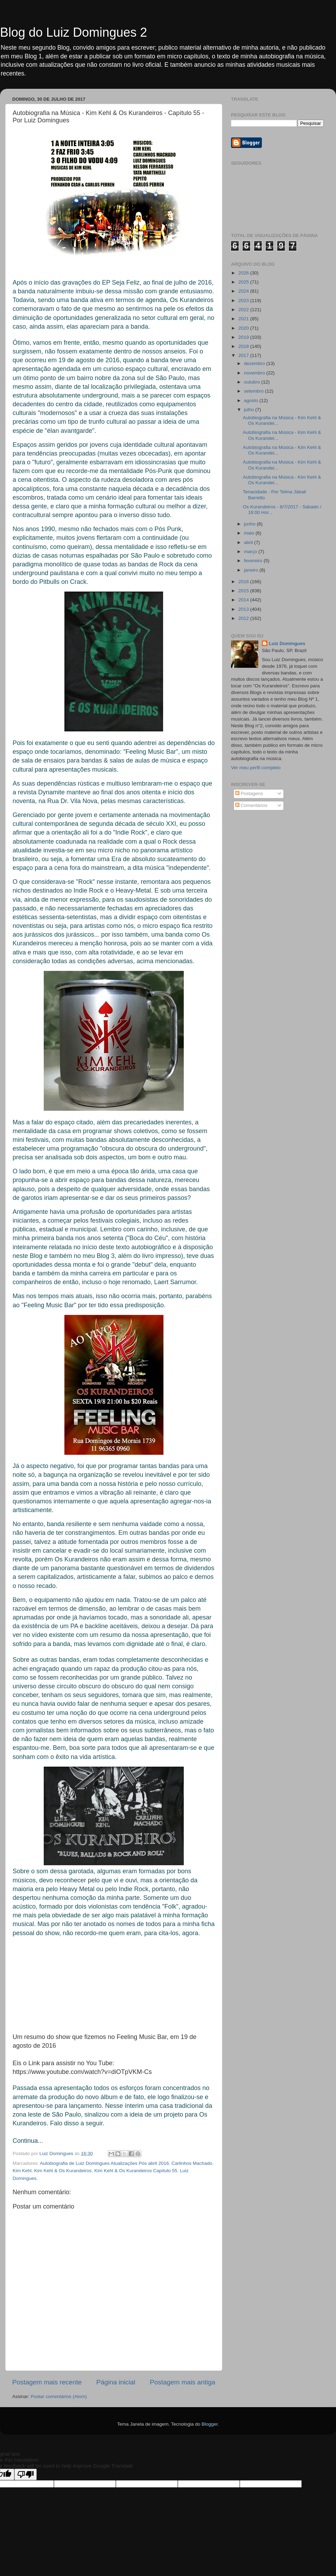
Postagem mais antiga (182, 2382)
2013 (244, 609)
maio (249, 533)
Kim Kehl (22, 2170)
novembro (255, 372)
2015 (244, 590)
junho (250, 524)
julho (249, 409)
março (251, 551)
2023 (244, 300)
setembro (254, 391)
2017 (244, 355)
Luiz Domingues (287, 643)
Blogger (210, 2424)
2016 (244, 581)
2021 (244, 318)
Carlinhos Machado (192, 2163)
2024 (244, 291)
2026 (244, 273)
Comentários (251, 805)
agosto (251, 400)
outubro (252, 382)
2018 (244, 346)
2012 (244, 618)
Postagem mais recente (47, 2382)
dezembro (255, 363)
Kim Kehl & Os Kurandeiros (63, 2170)
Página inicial (115, 2382)
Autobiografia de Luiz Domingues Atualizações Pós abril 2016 (104, 2163)
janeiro (251, 570)
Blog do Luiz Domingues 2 (73, 32)
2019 (244, 337)
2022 (244, 309)
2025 (244, 282)
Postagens (249, 793)
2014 (244, 599)
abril (249, 542)
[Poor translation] (25, 2474)
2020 (244, 328)
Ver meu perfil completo (256, 767)
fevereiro (254, 560)
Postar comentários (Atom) (59, 2396)
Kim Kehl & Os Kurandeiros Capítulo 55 (135, 2170)
